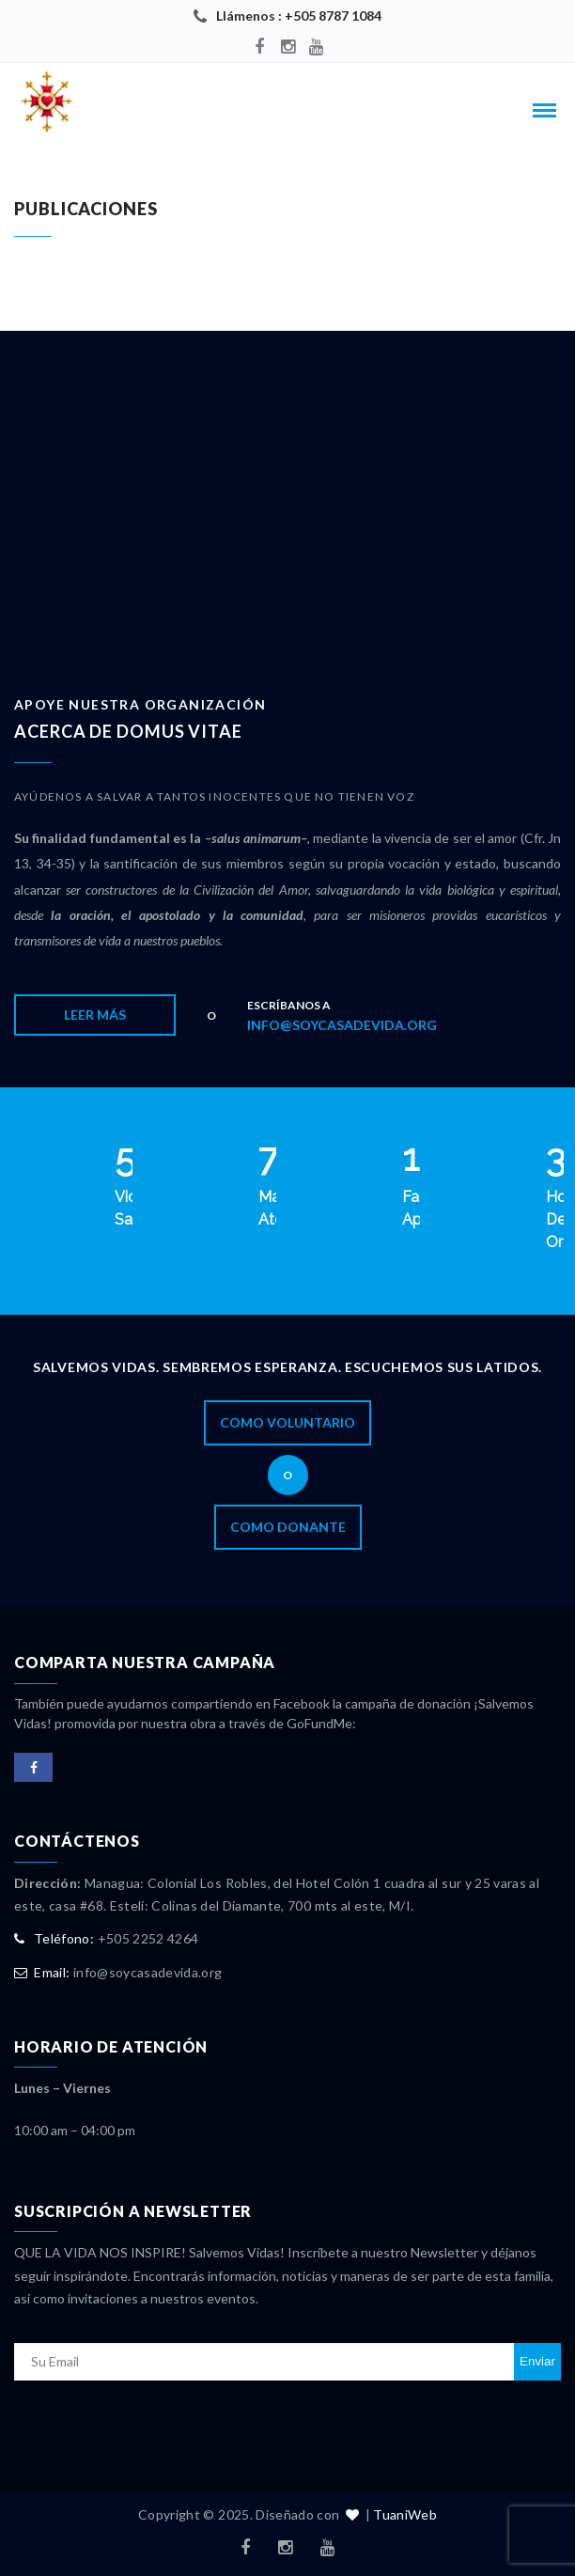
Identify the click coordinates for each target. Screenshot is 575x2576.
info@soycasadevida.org (342, 1025)
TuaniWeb (405, 2514)
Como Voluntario (287, 1422)
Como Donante (288, 1527)
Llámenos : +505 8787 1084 (298, 15)
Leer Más (95, 1015)
